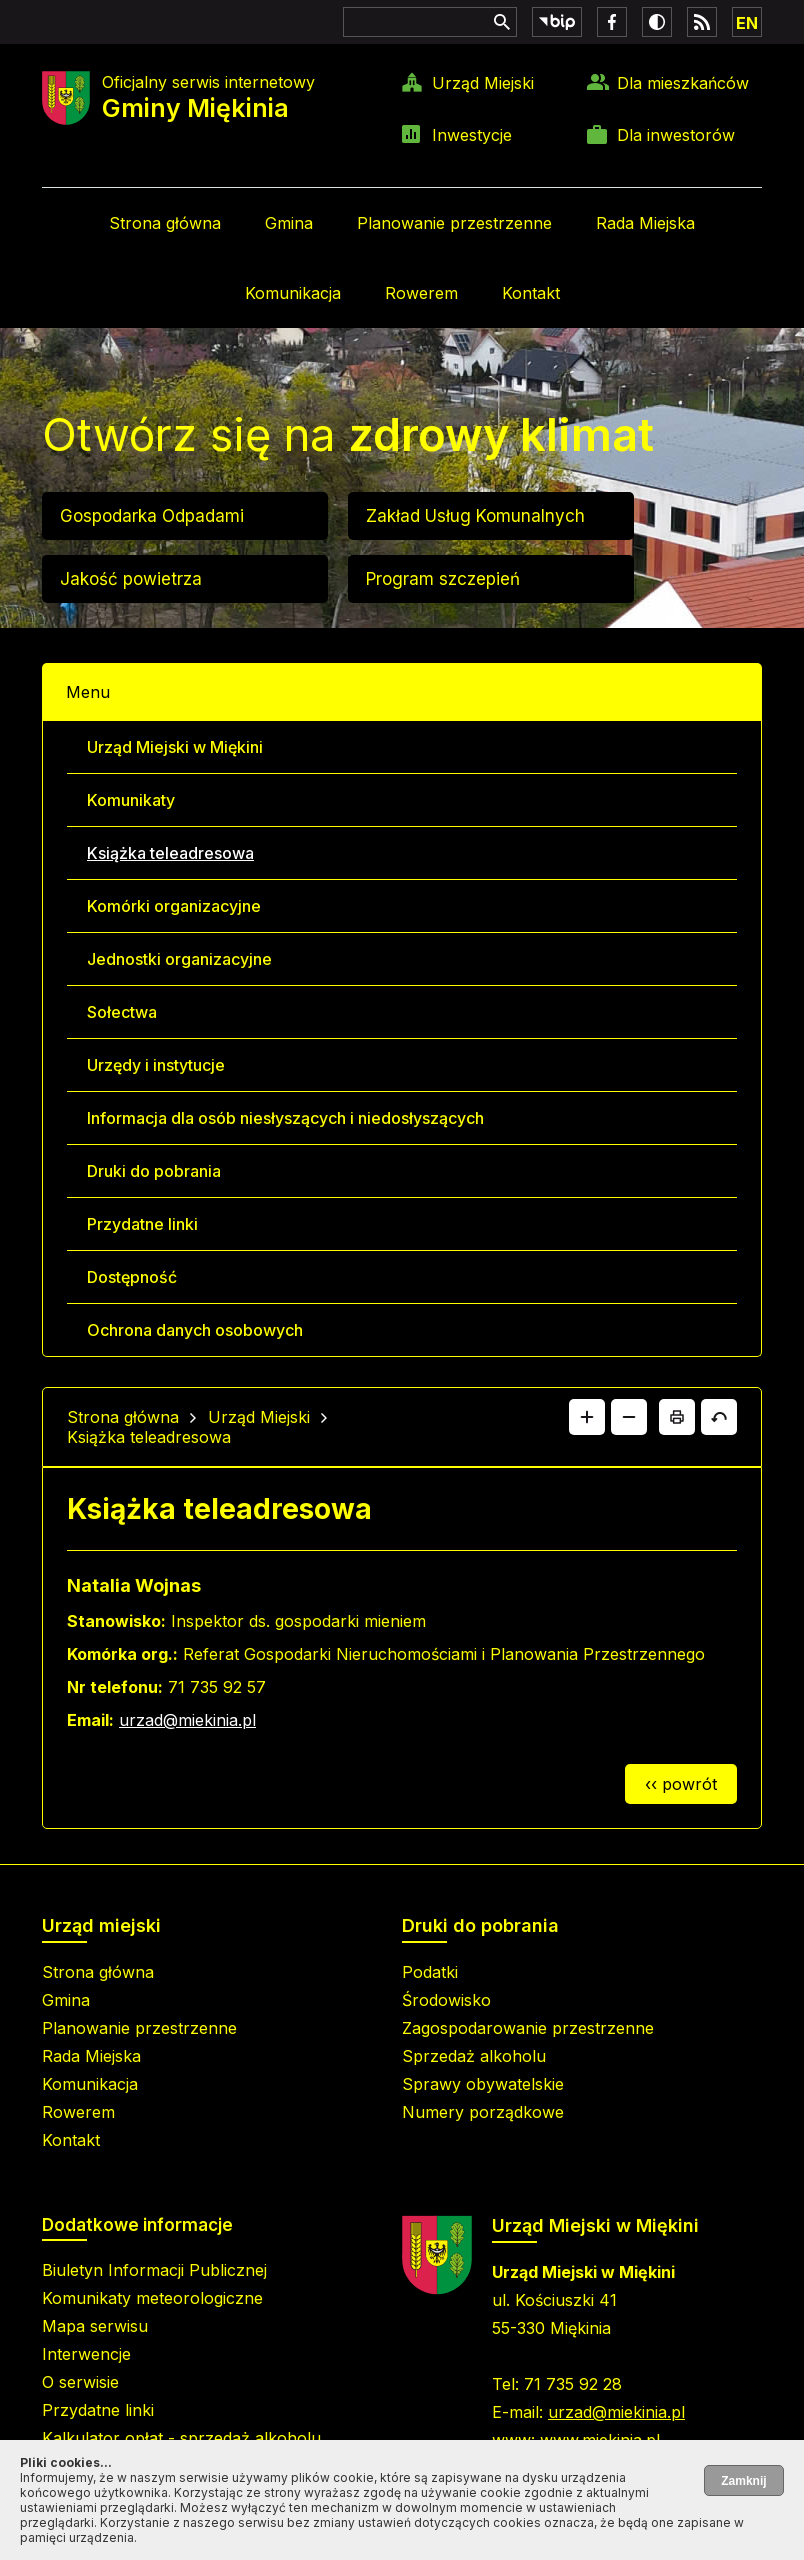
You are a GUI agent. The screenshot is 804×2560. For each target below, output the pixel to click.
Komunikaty (131, 800)
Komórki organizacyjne (174, 906)
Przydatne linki (142, 1224)
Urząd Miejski (483, 83)
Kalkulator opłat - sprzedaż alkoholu (181, 2438)
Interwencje (86, 2354)
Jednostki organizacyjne (179, 959)
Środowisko (446, 2000)
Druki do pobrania (154, 1171)
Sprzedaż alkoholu (474, 2056)
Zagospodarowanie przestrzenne (528, 2028)
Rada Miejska (645, 223)
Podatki (430, 1972)
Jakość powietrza (131, 579)
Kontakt (531, 293)
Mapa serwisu (95, 2326)
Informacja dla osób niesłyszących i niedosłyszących (285, 1118)
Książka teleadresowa (170, 853)
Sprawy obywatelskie (483, 2084)
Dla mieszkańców (683, 83)
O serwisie (80, 2382)
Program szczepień (443, 579)
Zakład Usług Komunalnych (475, 516)
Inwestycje (472, 135)
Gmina (289, 223)
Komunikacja (293, 293)
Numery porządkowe (483, 2112)
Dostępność (132, 1277)
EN (747, 23)
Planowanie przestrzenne (454, 223)
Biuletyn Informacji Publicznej (154, 2270)
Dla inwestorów (676, 135)
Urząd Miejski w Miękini (175, 747)
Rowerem (421, 293)
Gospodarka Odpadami (152, 516)
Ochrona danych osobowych (195, 1330)
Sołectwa (122, 1012)
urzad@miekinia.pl (187, 1720)
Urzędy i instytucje (156, 1065)
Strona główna (165, 223)
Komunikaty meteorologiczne (152, 2298)
